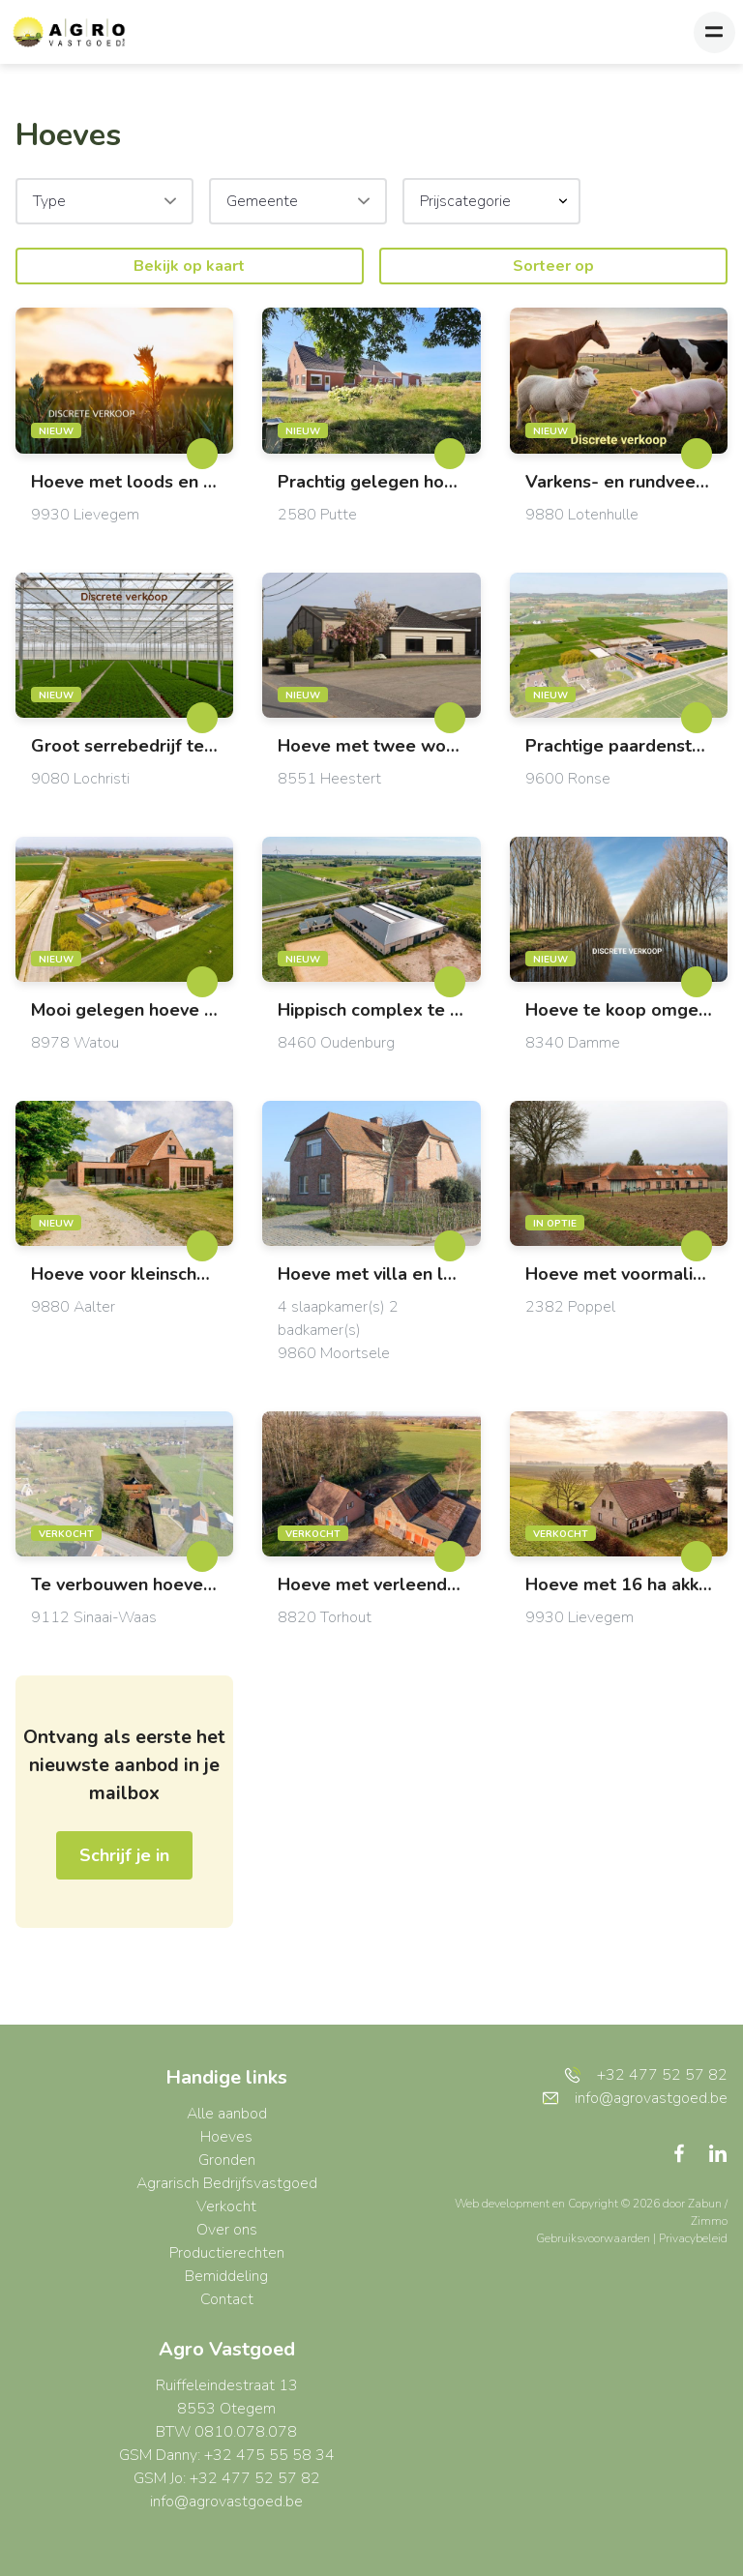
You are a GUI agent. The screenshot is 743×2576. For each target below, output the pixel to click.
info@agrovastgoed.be (226, 2501)
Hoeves (226, 2136)
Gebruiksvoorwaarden (594, 2238)
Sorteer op (553, 266)
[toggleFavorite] (202, 454)
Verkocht (226, 2206)
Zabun (705, 2203)
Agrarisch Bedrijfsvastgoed (226, 2183)
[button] (491, 201)
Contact (226, 2299)
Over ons (226, 2229)
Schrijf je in (124, 1855)
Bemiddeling (226, 2276)
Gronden (226, 2160)
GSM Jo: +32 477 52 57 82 (227, 2478)
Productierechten (226, 2253)
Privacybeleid (693, 2238)
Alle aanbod (227, 2113)
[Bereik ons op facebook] (686, 2152)
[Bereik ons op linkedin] (718, 2152)
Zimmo (709, 2221)
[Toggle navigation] (714, 32)
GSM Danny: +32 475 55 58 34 (227, 2455)
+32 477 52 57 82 (646, 2075)
